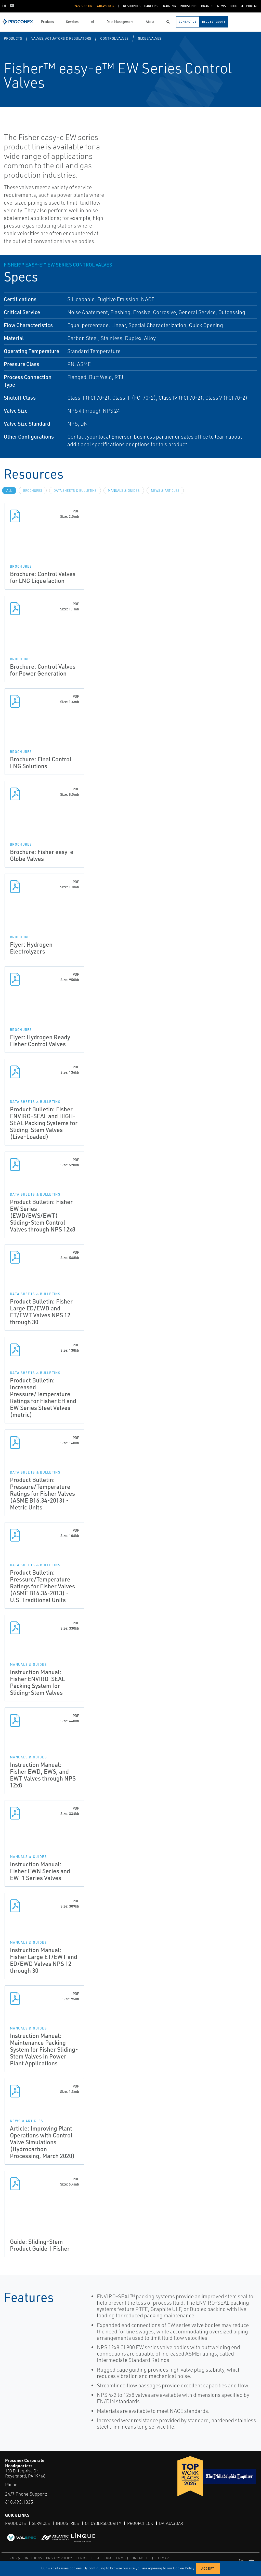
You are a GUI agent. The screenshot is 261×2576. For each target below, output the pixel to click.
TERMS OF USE (88, 2558)
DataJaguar (171, 2523)
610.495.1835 (19, 2502)
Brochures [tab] (32, 490)
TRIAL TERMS (115, 2558)
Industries (67, 2523)
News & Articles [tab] (165, 490)
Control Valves (114, 38)
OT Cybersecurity (103, 2523)
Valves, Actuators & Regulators (61, 38)
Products (13, 38)
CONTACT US (140, 2558)
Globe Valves (149, 38)
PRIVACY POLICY (59, 2558)
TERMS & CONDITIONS (23, 2558)
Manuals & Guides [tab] (124, 490)
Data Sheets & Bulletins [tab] (75, 490)
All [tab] (9, 490)
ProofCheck (140, 2523)
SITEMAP (161, 2558)
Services (41, 2523)
